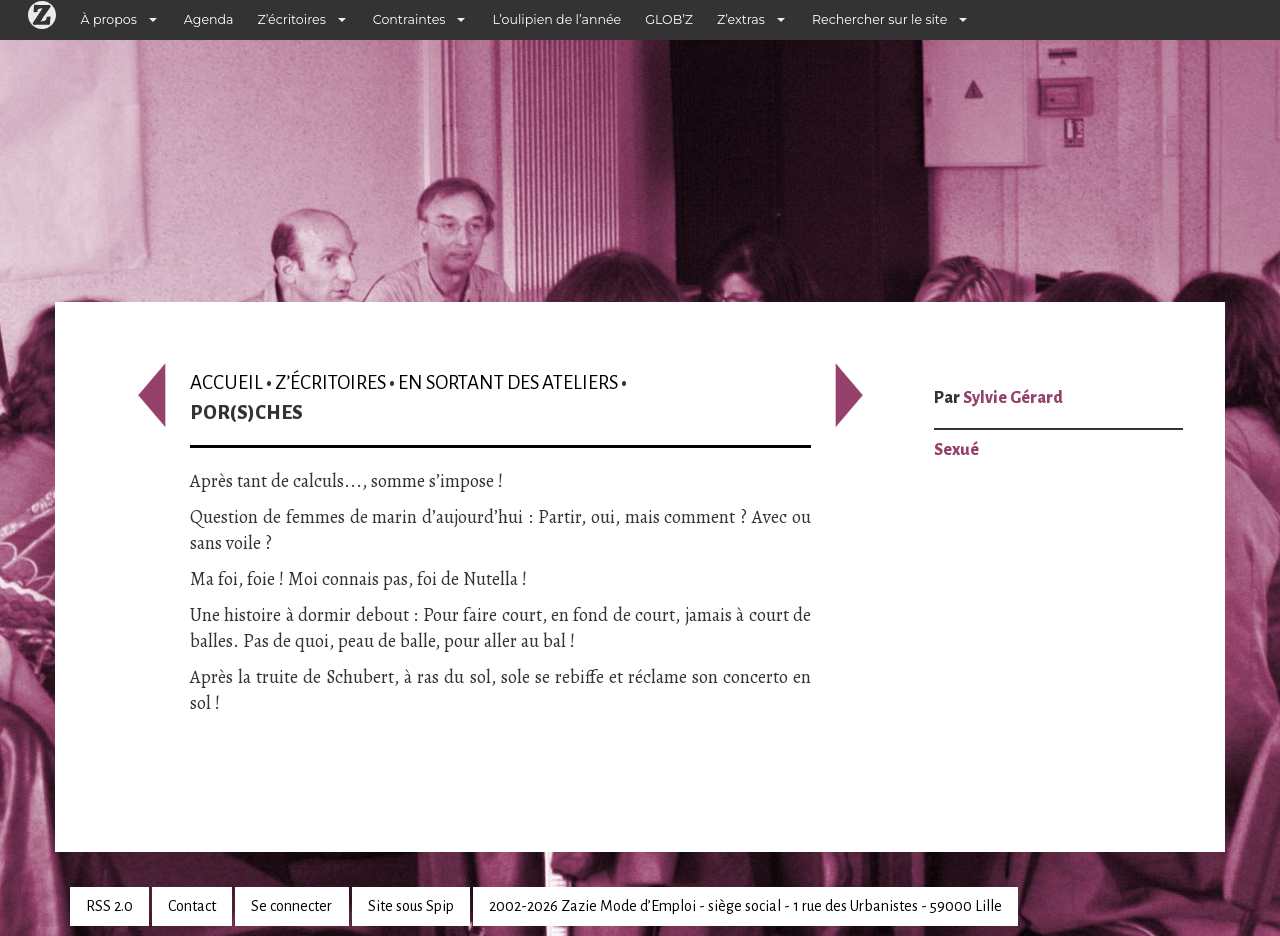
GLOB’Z (669, 19)
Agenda (209, 19)
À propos (109, 19)
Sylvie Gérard (1013, 398)
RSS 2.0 (109, 906)
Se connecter (291, 906)
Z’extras (741, 19)
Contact (192, 906)
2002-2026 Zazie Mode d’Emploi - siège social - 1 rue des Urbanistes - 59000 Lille (745, 906)
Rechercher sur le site (879, 19)
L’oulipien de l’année (556, 19)
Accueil (226, 382)
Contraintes (409, 19)
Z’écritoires (292, 19)
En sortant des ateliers (508, 382)
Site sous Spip (411, 906)
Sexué (956, 450)
